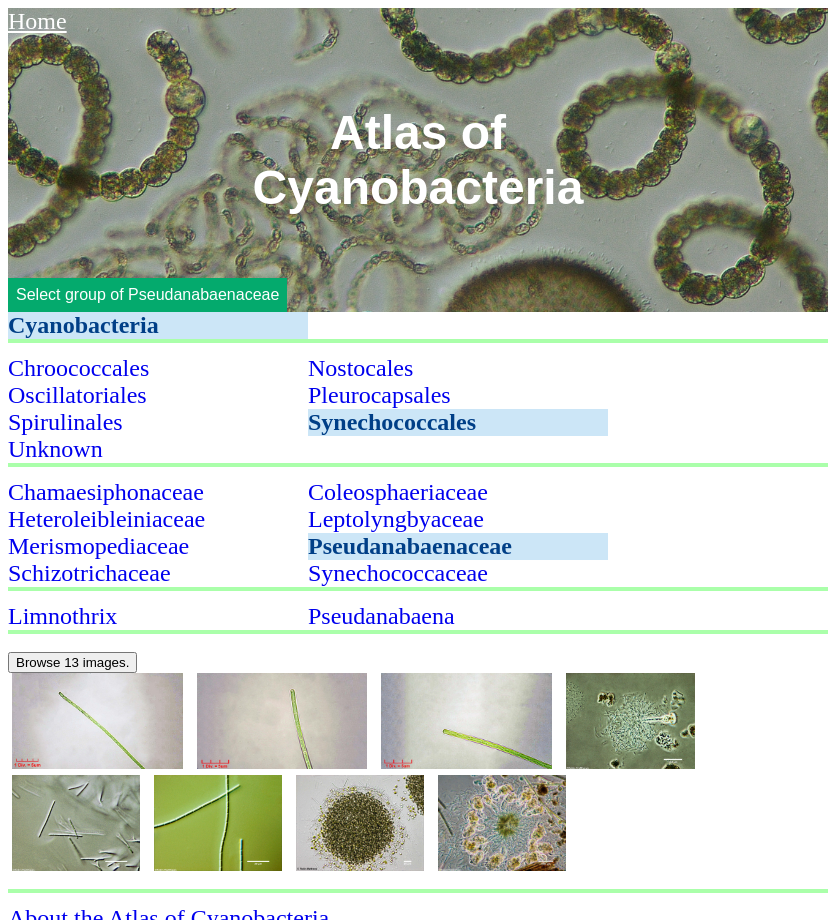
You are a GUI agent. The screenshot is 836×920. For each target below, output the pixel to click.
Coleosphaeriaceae (398, 492)
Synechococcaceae (398, 573)
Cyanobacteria (83, 325)
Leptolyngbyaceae (396, 519)
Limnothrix (62, 616)
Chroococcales (78, 368)
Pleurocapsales (379, 395)
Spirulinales (65, 422)
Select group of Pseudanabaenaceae (147, 294)
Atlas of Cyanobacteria (418, 160)
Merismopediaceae (98, 546)
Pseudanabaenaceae (410, 546)
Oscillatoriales (77, 395)
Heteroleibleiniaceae (106, 519)
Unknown (55, 449)
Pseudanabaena (381, 616)
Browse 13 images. (72, 662)
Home (37, 21)
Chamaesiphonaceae (106, 492)
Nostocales (360, 368)
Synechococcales (392, 422)
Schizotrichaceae (89, 573)
